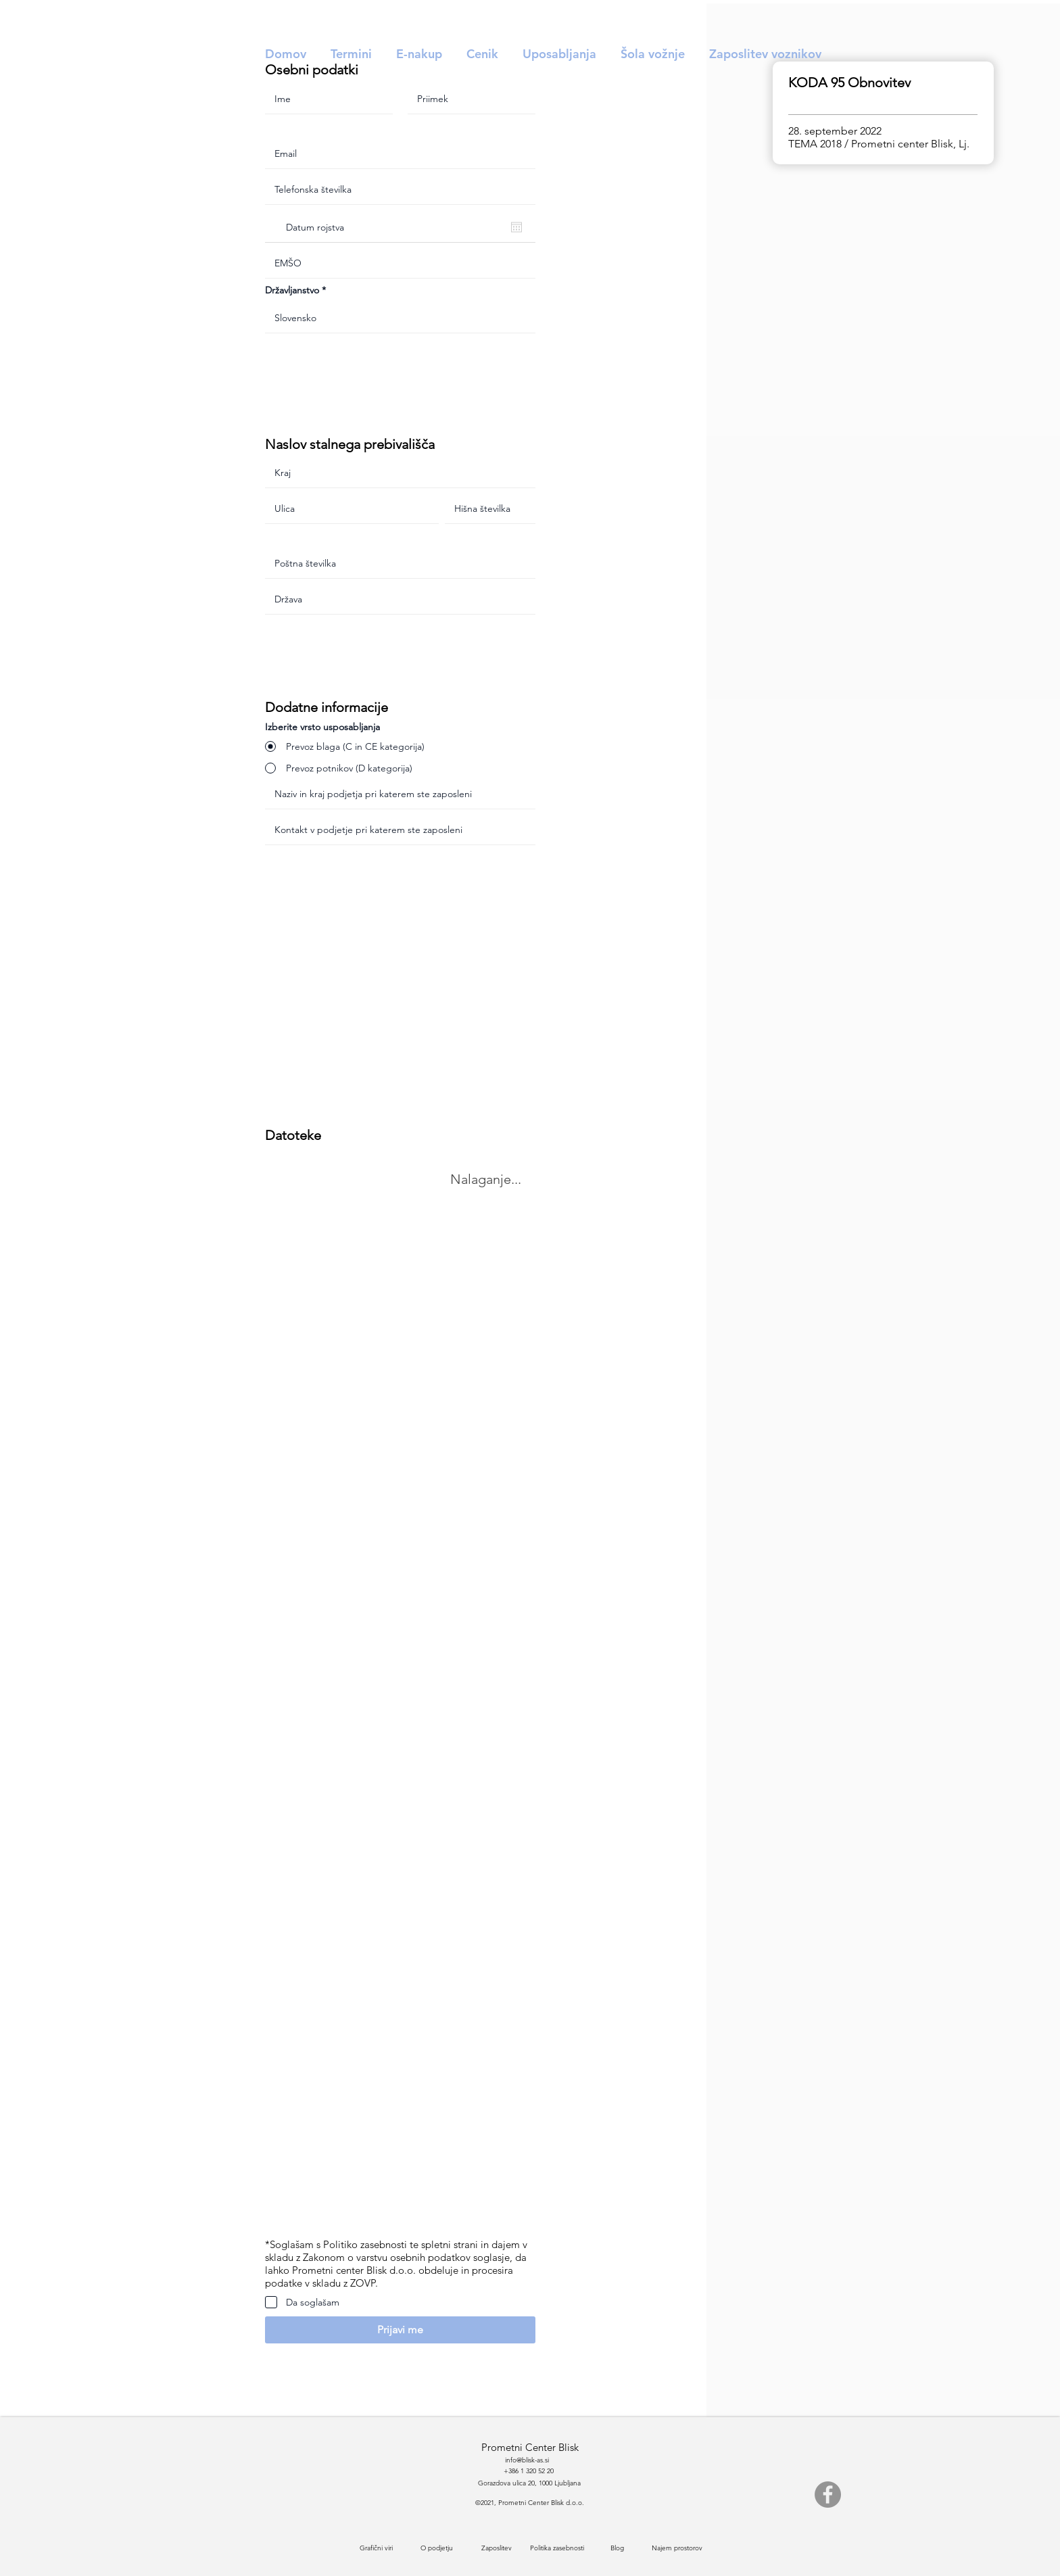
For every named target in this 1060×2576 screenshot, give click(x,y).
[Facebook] (828, 2494)
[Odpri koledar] (516, 227)
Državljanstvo (292, 290)
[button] (400, 2329)
